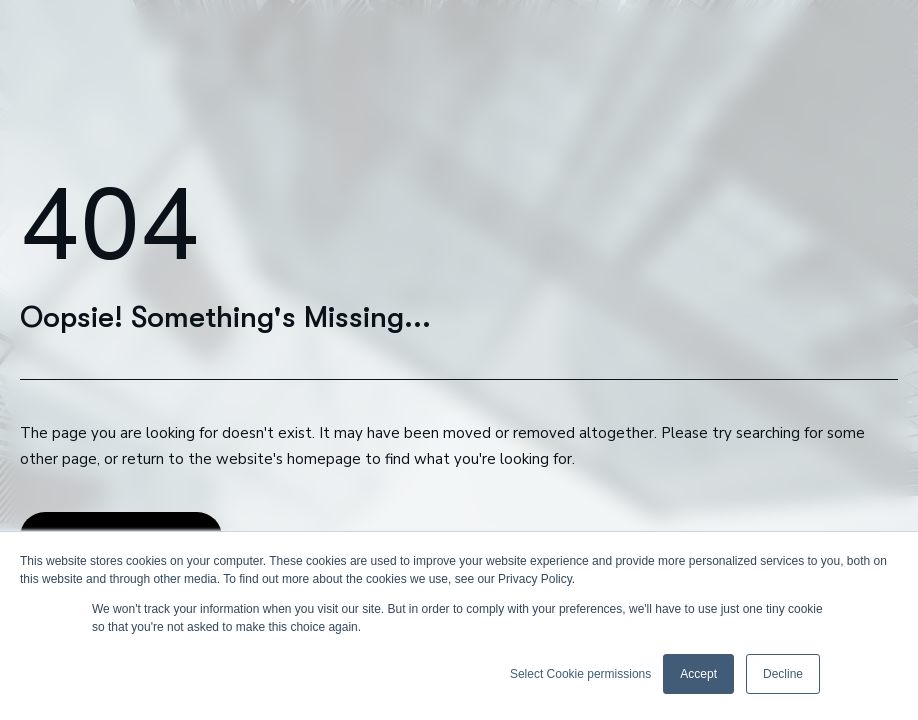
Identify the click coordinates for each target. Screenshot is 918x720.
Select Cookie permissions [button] (580, 674)
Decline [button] (783, 674)
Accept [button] (698, 674)
